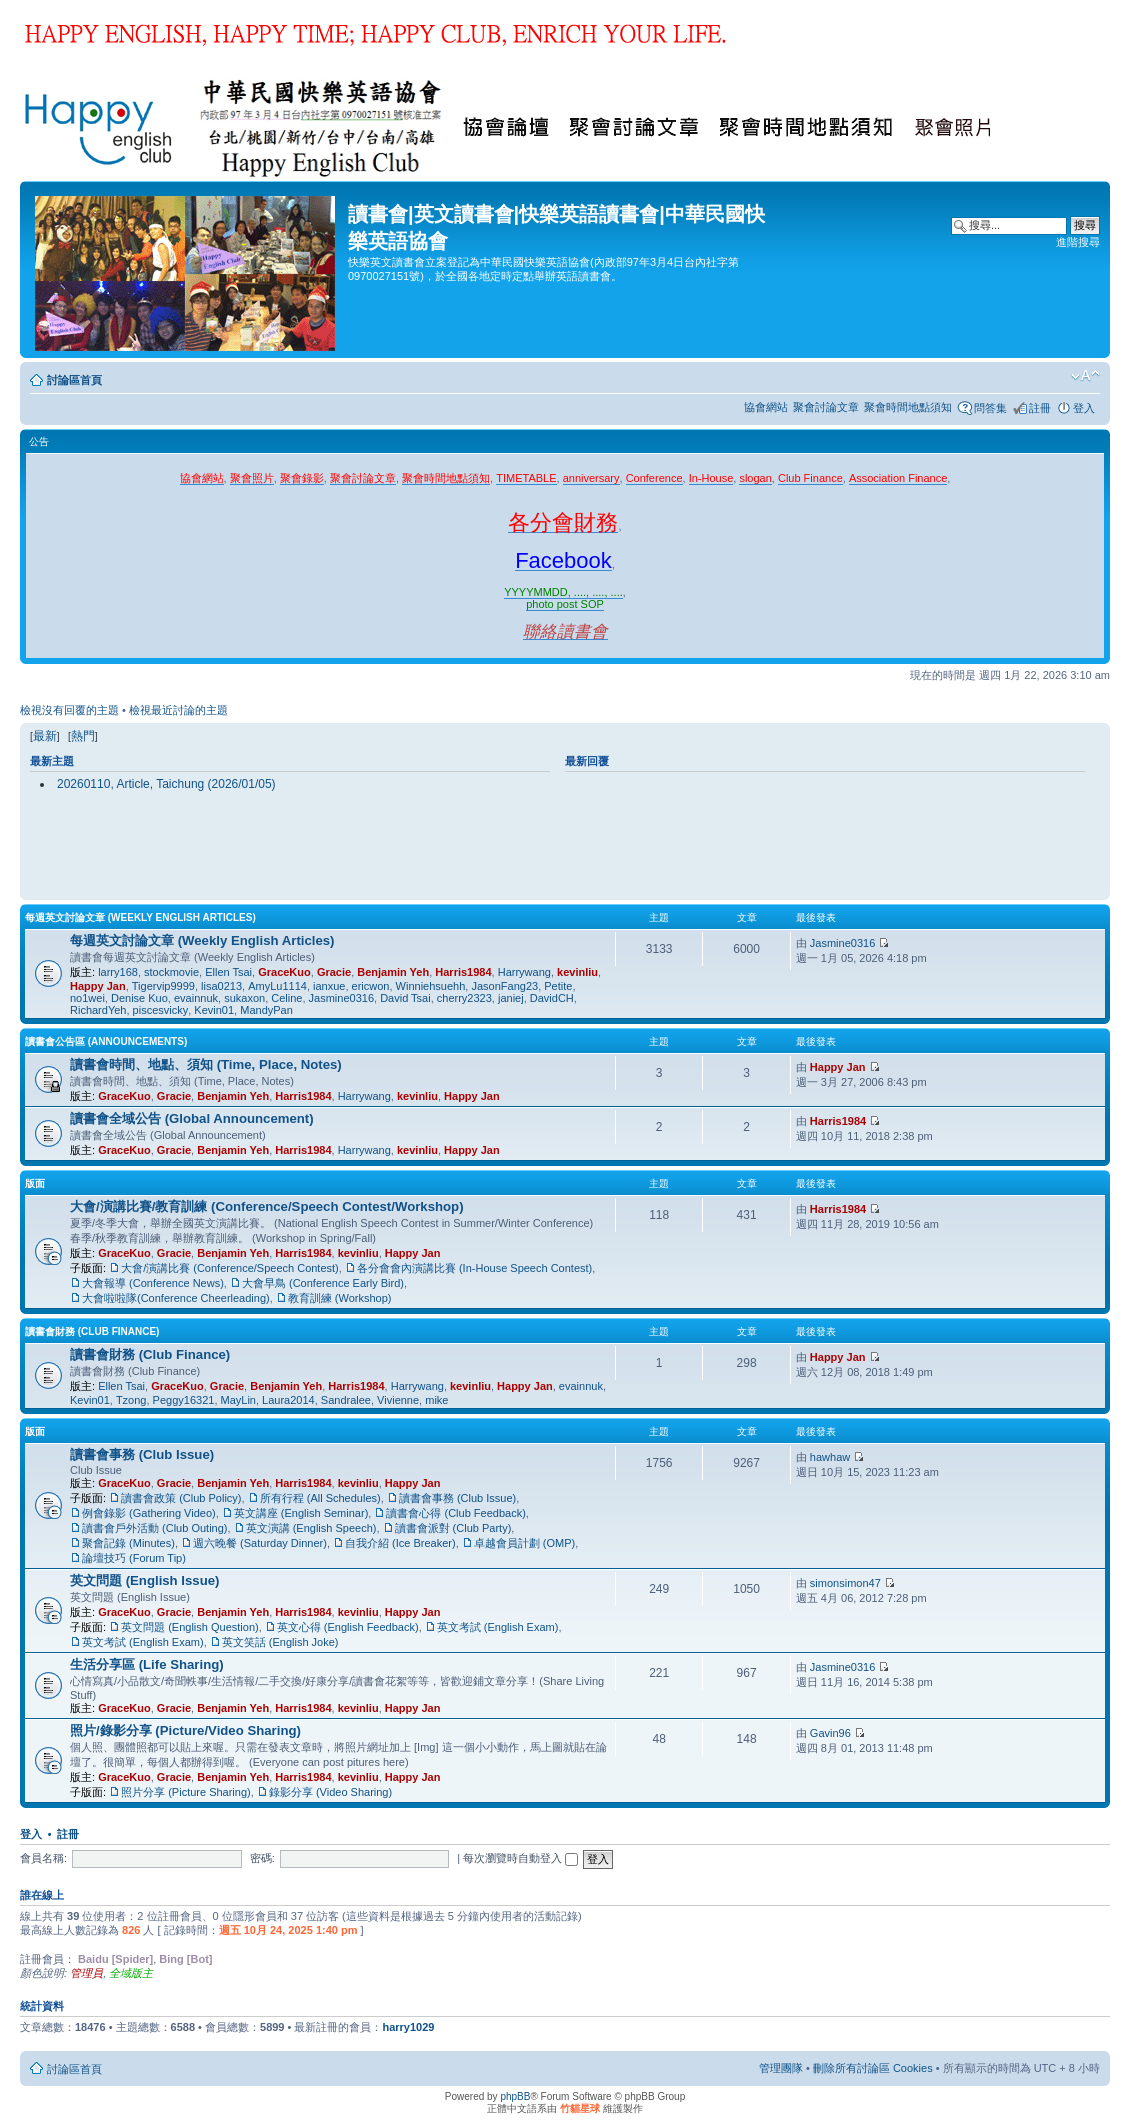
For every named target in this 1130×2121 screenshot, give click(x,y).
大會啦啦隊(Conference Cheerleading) (176, 1298)
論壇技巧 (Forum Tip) (134, 1558)
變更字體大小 (1085, 376)
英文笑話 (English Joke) (280, 1642)
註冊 (1040, 408)
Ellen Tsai (228, 972)
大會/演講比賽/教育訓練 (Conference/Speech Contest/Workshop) (267, 1206)
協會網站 (766, 407)
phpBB (515, 2096)
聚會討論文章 (826, 407)
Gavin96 (830, 1733)
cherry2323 (464, 998)
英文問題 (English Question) (190, 1627)
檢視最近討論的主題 (178, 710)
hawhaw (830, 1457)
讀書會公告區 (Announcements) (106, 1041)
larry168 (118, 972)
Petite (558, 986)
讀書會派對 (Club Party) (453, 1528)
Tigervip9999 (163, 986)
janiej (511, 998)
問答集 (990, 408)
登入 (1084, 408)
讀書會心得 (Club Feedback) (455, 1513)
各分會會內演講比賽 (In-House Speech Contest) (474, 1268)
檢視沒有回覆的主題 (69, 710)
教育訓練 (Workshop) (340, 1298)
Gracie (334, 972)
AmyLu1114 (277, 986)
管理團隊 (781, 2068)
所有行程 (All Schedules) (320, 1498)
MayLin (238, 1400)
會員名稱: (43, 1858)
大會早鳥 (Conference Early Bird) (323, 1283)
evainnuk (196, 998)
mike (436, 1400)
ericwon (371, 986)
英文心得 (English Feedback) (348, 1627)
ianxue (329, 986)
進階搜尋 (1078, 242)
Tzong (131, 1400)
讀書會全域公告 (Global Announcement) (192, 1118)
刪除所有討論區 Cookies (873, 2068)
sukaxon (244, 998)
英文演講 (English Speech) (311, 1528)
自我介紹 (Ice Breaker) (400, 1543)
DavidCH (552, 998)
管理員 (86, 1973)
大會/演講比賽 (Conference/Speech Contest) (230, 1268)
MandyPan (266, 1010)
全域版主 (131, 1973)
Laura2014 (288, 1400)
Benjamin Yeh (393, 972)
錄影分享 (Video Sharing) (330, 1792)
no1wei (87, 998)
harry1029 (408, 2027)
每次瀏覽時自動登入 (520, 1858)
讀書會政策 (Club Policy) (181, 1498)
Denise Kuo (139, 998)
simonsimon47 (845, 1583)
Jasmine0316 (341, 998)
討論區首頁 (74, 380)
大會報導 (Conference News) (153, 1283)
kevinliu (577, 972)
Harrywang (524, 972)
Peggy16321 (184, 1400)
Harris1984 (463, 972)
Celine (286, 998)
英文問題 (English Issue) (144, 1580)
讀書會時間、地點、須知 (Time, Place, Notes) (206, 1064)
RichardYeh (98, 1010)
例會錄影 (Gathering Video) (149, 1513)
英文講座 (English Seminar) (301, 1513)
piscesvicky (161, 1010)
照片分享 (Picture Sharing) (186, 1792)
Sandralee (346, 1400)
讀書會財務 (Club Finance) (92, 1331)
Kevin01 (214, 1010)
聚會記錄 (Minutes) (128, 1543)
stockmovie (171, 972)
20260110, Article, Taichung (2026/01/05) (166, 784)
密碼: (262, 1858)
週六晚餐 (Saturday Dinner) (260, 1543)
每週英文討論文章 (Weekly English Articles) (140, 917)
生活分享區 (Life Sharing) (147, 1664)
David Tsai (405, 998)
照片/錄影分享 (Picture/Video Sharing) (185, 1730)
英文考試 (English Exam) (498, 1627)
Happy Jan (98, 986)
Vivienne (398, 1400)
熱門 (83, 736)
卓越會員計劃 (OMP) (524, 1543)
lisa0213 (221, 986)
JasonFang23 (504, 986)
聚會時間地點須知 (908, 407)
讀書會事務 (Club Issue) (142, 1454)
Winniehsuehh (431, 986)
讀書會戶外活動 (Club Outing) (154, 1528)
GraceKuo (284, 972)
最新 (45, 736)
